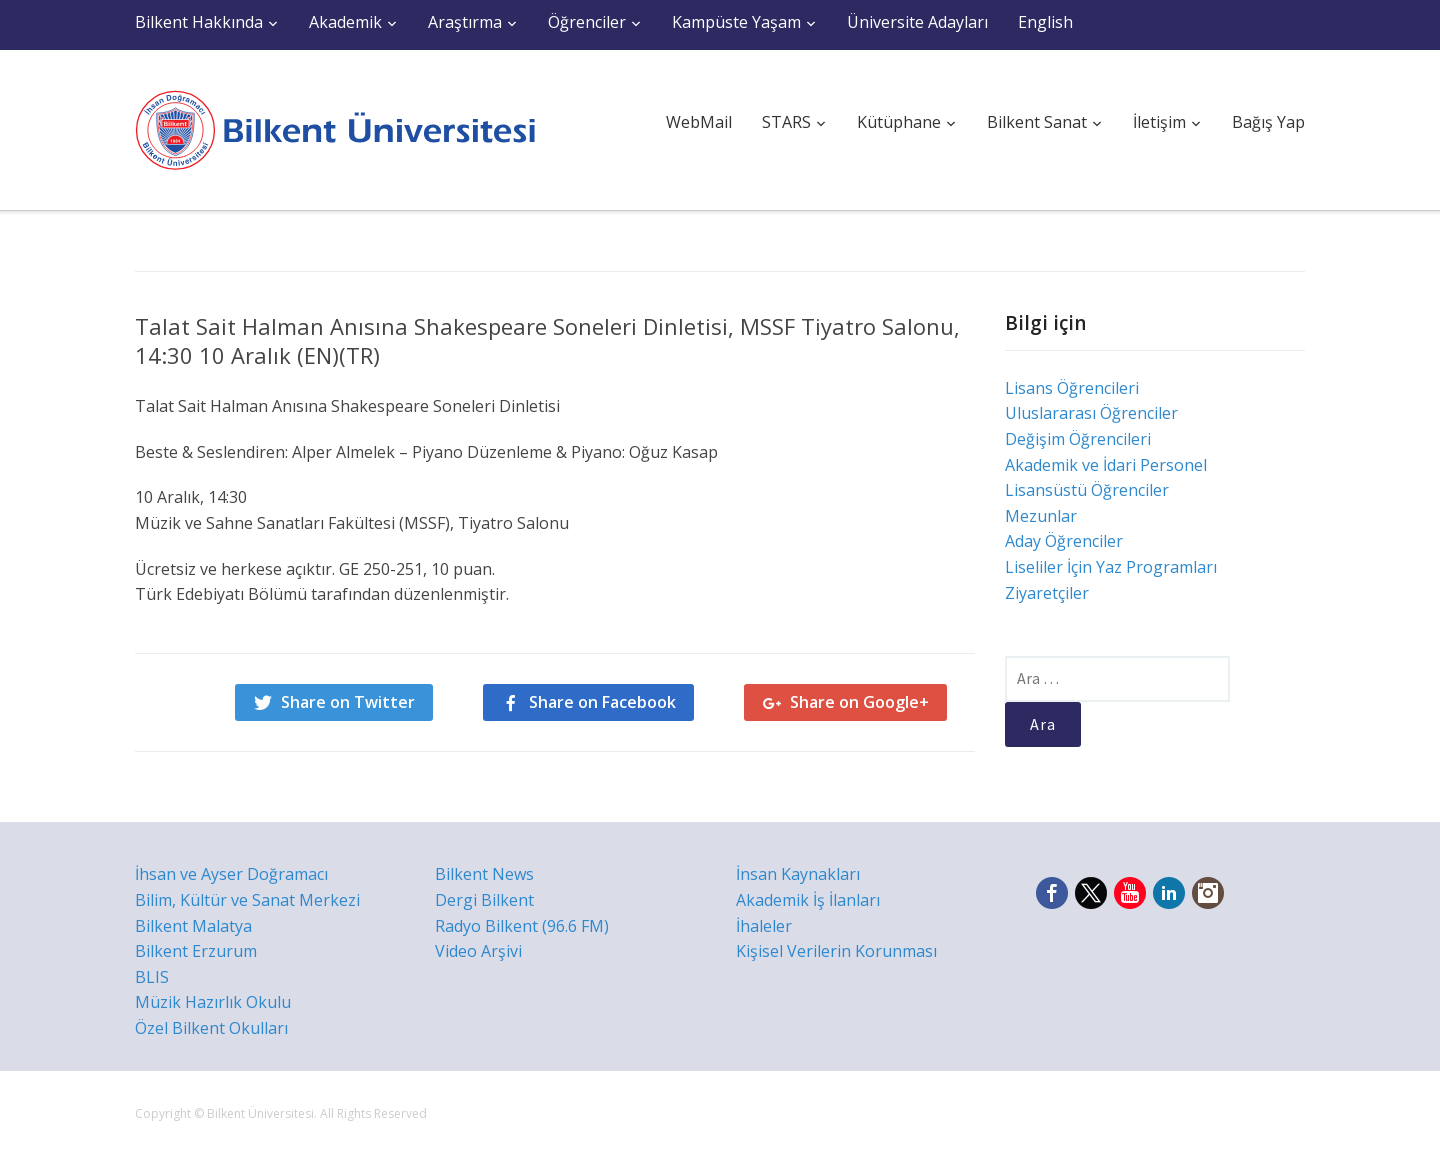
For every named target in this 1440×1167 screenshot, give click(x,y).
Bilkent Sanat (1037, 122)
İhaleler (764, 926)
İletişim (1159, 122)
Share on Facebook (602, 702)
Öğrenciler (587, 22)
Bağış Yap (1268, 122)
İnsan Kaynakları (798, 874)
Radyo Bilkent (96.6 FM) (522, 926)
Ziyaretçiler (1047, 593)
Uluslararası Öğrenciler (1091, 413)
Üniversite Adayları (917, 22)
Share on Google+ (859, 702)
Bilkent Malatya (193, 926)
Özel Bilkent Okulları (211, 1028)
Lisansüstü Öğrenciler (1087, 490)
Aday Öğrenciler (1064, 541)
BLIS (152, 977)
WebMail (699, 122)
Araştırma (465, 22)
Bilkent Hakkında (199, 22)
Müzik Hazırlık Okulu (213, 1002)
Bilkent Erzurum (196, 951)
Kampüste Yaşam (736, 22)
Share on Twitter (348, 702)
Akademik (345, 22)
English (1045, 22)
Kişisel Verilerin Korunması (836, 951)
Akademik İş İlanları (808, 900)
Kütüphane (899, 122)
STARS (786, 122)
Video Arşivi (478, 951)
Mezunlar (1041, 516)
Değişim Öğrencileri (1078, 439)
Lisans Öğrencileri (1072, 388)
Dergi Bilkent (484, 900)
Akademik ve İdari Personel (1106, 465)
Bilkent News (484, 874)
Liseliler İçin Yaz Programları (1111, 567)
